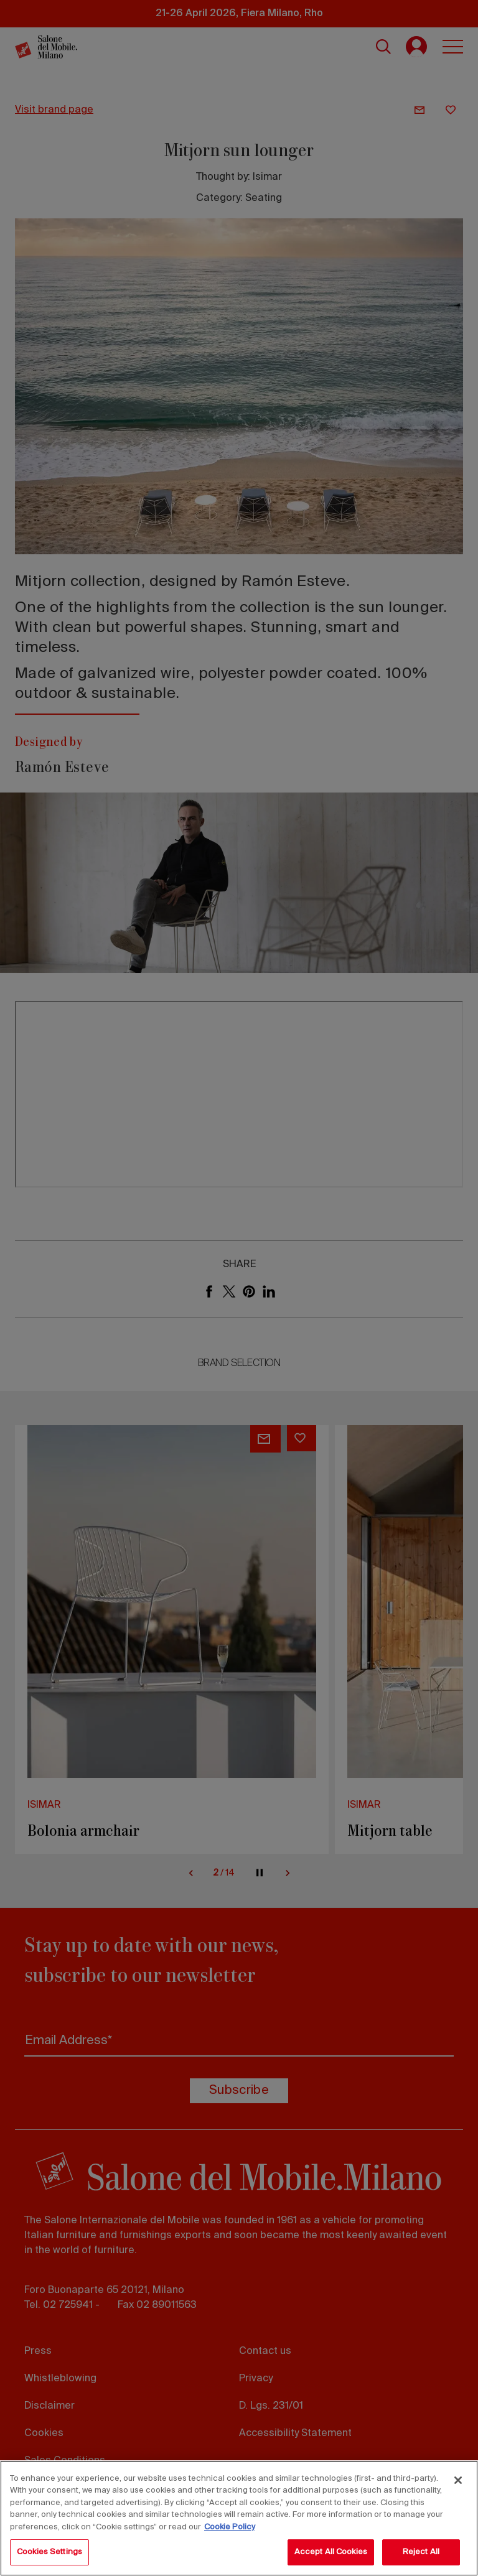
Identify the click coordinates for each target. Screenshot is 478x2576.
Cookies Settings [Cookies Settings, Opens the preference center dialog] (49, 2552)
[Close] (458, 2480)
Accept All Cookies (330, 2552)
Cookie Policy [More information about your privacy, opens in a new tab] (229, 2527)
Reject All (421, 2552)
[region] (239, 2518)
